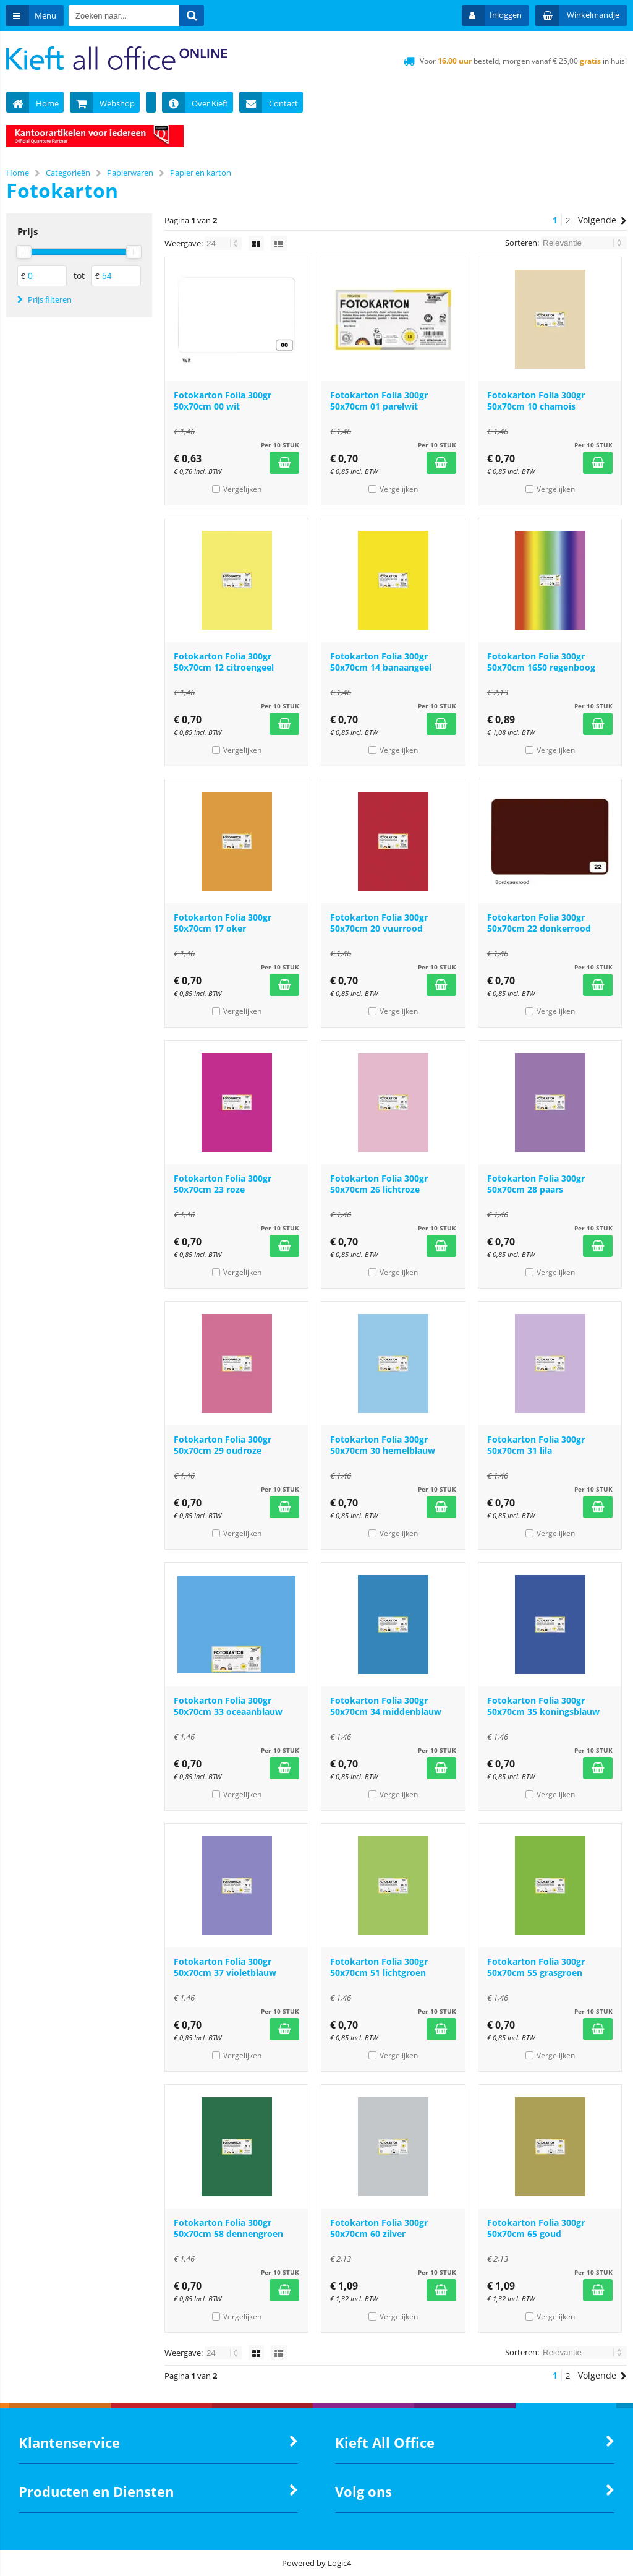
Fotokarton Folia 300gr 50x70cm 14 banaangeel (380, 661)
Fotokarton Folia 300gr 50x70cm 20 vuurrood (379, 922)
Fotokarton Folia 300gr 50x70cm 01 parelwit (379, 400)
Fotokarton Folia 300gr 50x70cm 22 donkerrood (539, 922)
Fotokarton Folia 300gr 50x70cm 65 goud (536, 2228)
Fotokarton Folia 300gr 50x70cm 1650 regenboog (541, 661)
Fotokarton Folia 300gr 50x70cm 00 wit (222, 400)
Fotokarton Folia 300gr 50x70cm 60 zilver (379, 2228)
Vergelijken (242, 489)
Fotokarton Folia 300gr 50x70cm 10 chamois (536, 400)
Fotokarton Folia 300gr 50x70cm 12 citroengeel (224, 661)
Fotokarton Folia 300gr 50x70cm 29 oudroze (222, 1444)
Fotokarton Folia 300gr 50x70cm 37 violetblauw (225, 1967)
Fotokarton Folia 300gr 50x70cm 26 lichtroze (379, 1183)
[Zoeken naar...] (193, 15)
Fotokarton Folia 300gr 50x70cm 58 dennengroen (228, 2228)
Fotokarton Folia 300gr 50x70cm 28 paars (536, 1183)
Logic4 (339, 2563)
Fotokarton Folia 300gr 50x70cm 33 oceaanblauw (228, 1705)
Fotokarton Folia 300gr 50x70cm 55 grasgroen (536, 1967)
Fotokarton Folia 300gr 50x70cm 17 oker (222, 922)
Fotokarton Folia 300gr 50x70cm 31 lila (536, 1444)
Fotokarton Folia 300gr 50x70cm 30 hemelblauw (382, 1444)
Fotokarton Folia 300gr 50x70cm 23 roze (222, 1183)
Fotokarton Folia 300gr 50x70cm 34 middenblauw (385, 1705)
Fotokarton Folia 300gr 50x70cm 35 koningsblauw (543, 1705)
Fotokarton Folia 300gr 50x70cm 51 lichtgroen (379, 1967)
